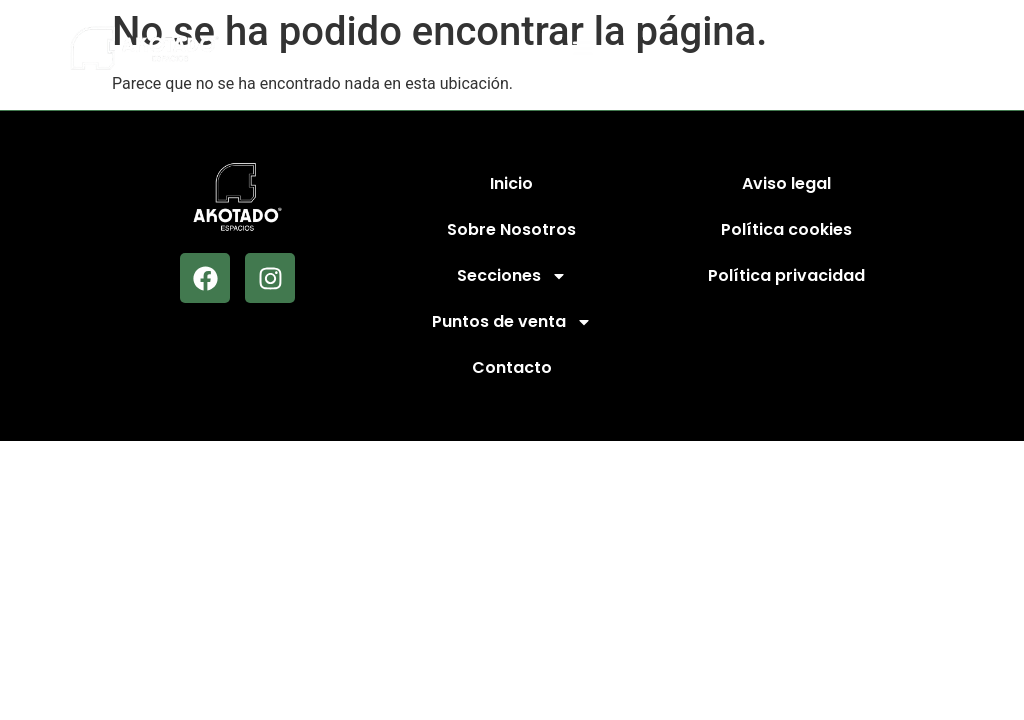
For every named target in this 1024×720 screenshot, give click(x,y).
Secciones (512, 276)
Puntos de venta (512, 322)
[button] (905, 48)
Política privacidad (786, 275)
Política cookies (786, 229)
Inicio (511, 183)
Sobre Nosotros (511, 229)
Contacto (512, 367)
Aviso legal (786, 183)
